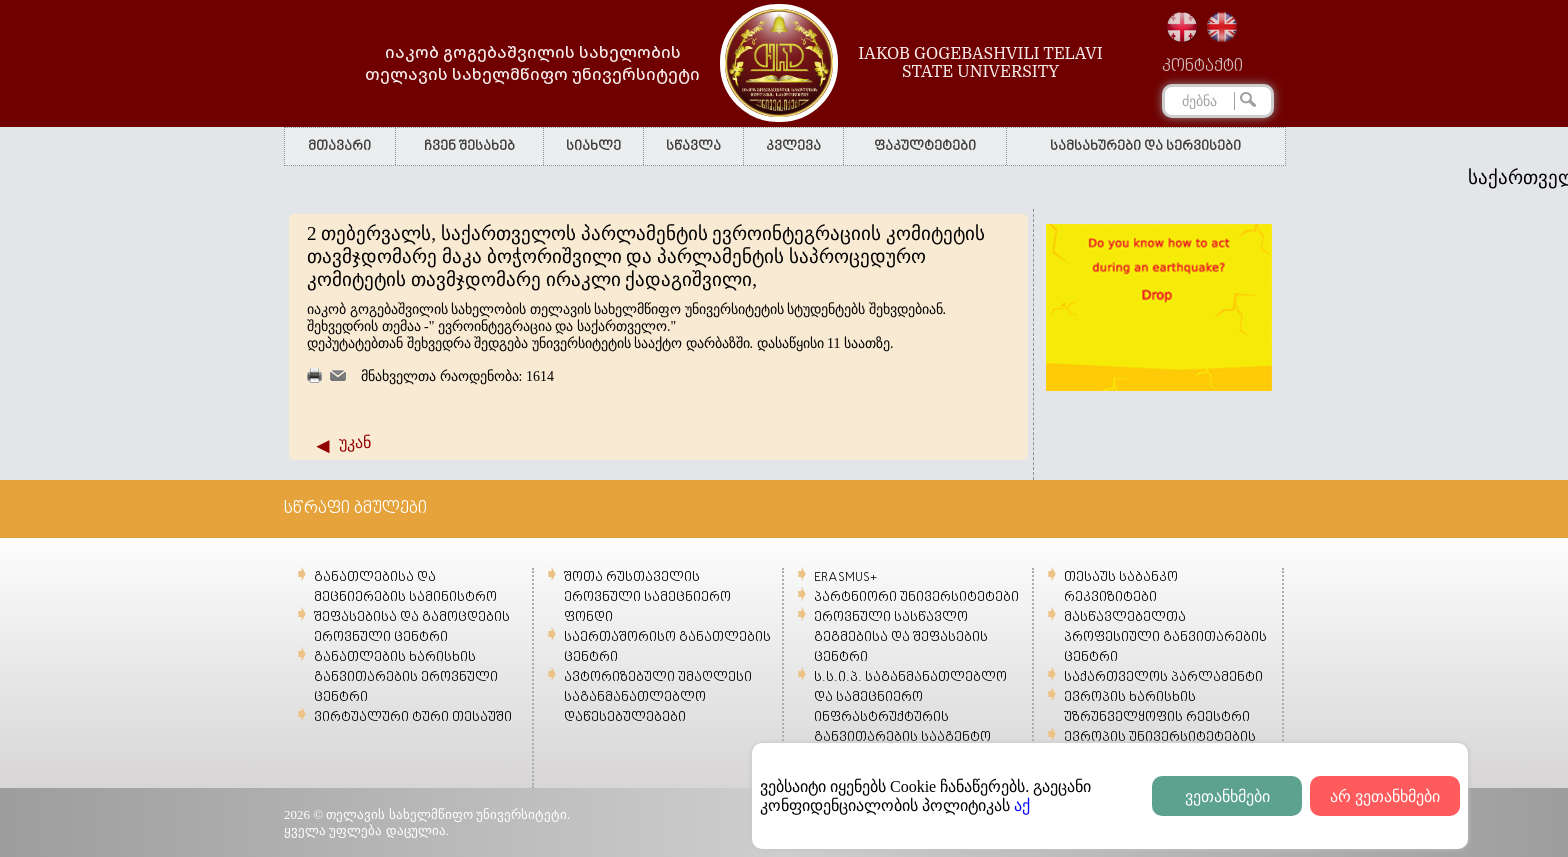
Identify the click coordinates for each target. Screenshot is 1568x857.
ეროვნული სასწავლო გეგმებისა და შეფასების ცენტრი (901, 637)
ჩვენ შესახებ (469, 146)
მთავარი (339, 146)
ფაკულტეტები (925, 146)
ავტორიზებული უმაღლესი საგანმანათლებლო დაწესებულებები (658, 697)
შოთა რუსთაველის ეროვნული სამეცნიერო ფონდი (647, 597)
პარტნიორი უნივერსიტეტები (916, 597)
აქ (1022, 805)
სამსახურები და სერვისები (1145, 146)
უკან (355, 442)
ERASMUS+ (845, 577)
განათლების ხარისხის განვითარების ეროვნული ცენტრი (406, 677)
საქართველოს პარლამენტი (1163, 677)
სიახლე (593, 146)
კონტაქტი (1202, 67)
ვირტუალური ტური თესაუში (413, 717)
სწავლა (693, 146)
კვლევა (793, 146)
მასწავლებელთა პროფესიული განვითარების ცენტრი (1165, 637)
